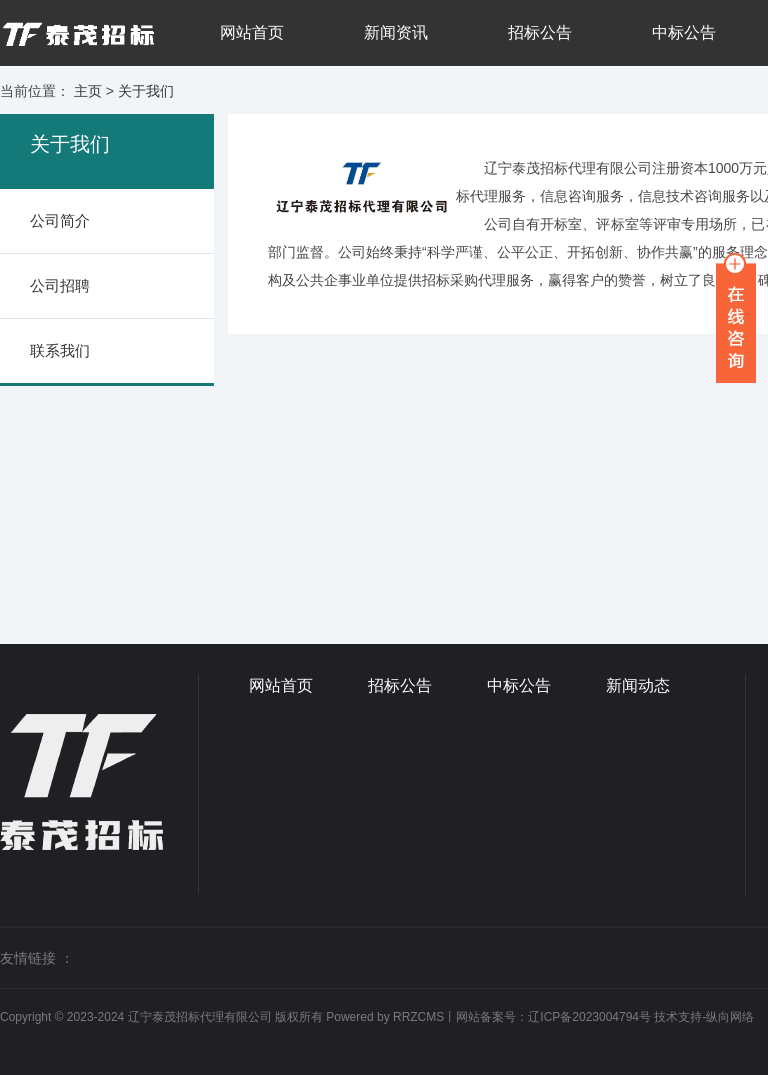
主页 (88, 91)
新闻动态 (638, 685)
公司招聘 (60, 285)
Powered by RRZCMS (383, 1017)
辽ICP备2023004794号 (589, 1017)
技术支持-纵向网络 (704, 1017)
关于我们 (146, 91)
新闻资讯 (396, 32)
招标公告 (540, 32)
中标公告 (684, 32)
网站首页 (252, 32)
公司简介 (60, 220)
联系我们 (60, 350)
